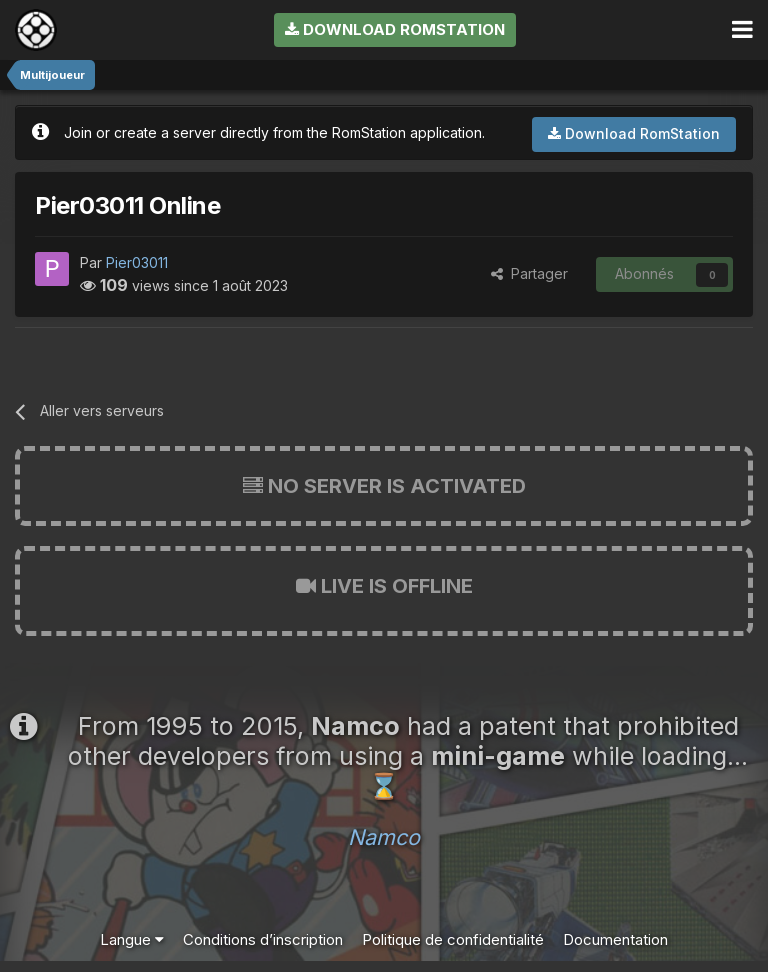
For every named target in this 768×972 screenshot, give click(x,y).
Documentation (615, 939)
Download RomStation (395, 29)
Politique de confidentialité (453, 939)
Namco (384, 837)
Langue (132, 939)
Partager (529, 273)
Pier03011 (137, 262)
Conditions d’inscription (263, 939)
